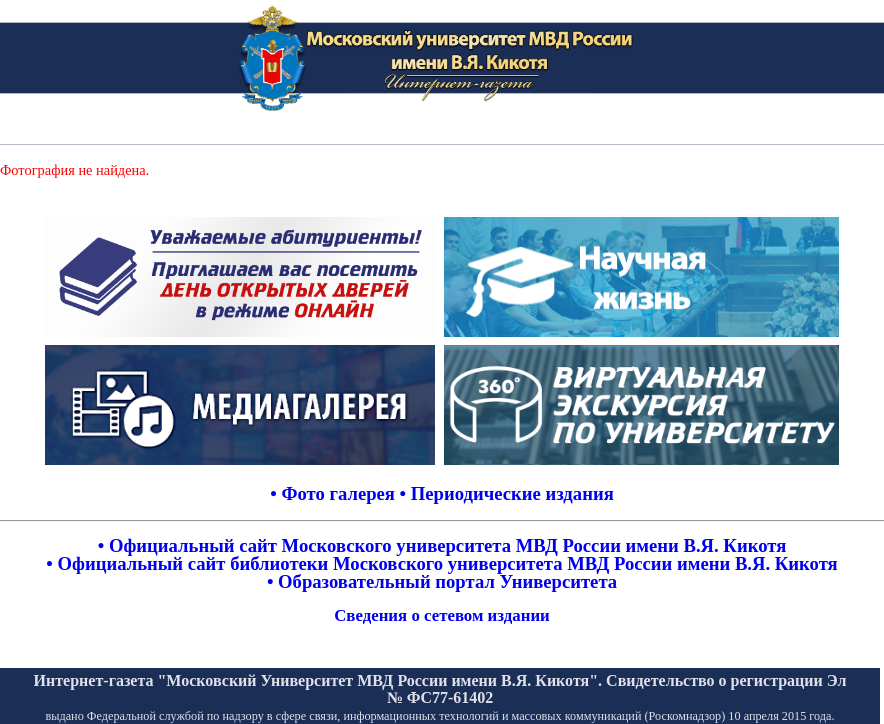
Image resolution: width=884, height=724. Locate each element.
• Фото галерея (332, 493)
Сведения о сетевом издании (442, 615)
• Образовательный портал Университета (442, 581)
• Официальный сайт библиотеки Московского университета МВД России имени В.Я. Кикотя (441, 563)
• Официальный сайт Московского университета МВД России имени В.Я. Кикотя (442, 545)
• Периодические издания (507, 493)
